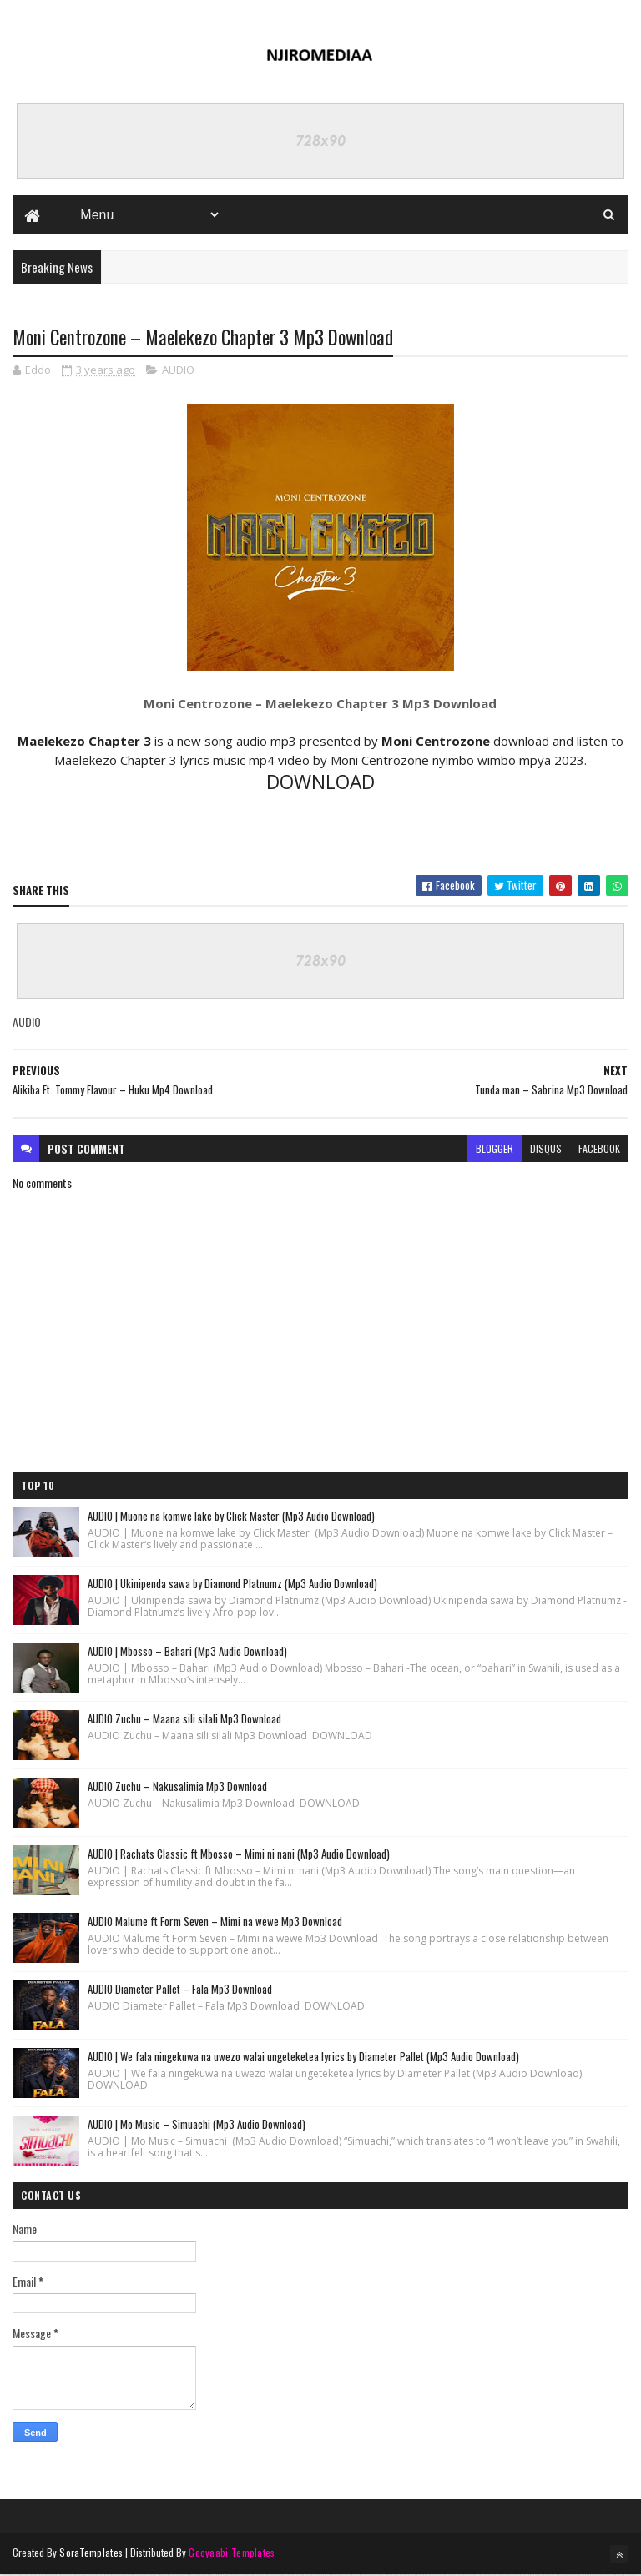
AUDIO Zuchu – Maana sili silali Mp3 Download (184, 1719)
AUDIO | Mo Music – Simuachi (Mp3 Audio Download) (196, 2124)
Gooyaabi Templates (232, 2553)
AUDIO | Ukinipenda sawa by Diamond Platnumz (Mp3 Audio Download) (232, 1584)
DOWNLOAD (320, 784)
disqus (546, 1149)
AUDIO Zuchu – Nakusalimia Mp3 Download (177, 1787)
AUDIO (178, 371)
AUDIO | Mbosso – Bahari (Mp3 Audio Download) (187, 1651)
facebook (599, 1149)
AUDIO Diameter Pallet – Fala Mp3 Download (180, 1989)
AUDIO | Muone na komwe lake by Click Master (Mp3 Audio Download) (231, 1516)
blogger (494, 1149)
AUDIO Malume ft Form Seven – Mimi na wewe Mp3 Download (215, 1922)
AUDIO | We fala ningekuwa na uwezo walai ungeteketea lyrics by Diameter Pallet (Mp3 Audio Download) (303, 2057)
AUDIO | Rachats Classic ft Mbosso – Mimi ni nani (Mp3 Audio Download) (239, 1854)
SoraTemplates (91, 2553)
